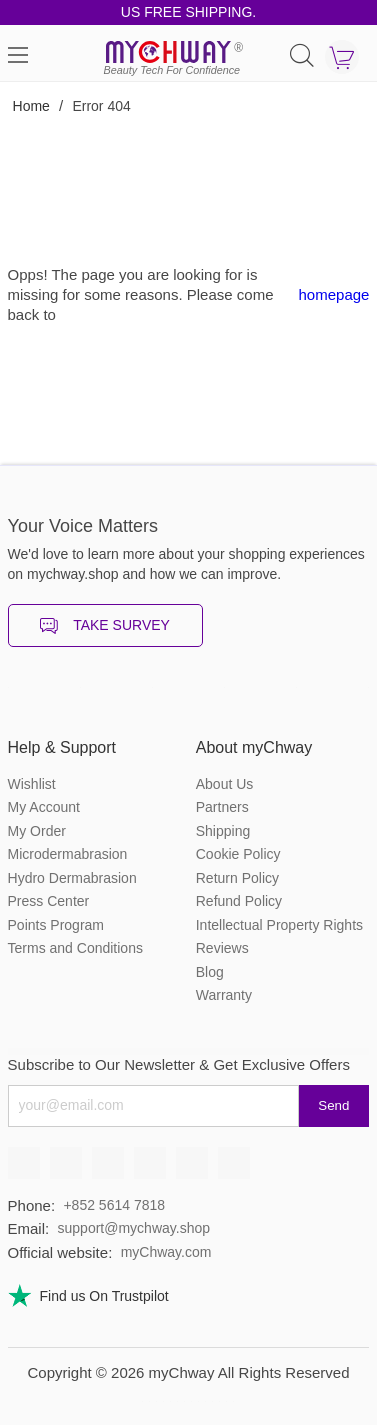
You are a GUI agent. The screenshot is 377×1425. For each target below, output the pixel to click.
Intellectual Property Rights (279, 925)
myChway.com (166, 1252)
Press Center (49, 901)
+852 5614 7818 (114, 1205)
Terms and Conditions (75, 948)
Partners (222, 807)
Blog (210, 972)
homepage (334, 294)
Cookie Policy (238, 854)
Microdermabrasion (68, 854)
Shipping (223, 831)
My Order (37, 831)
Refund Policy (239, 901)
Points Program (56, 925)
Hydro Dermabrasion (72, 878)
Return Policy (237, 878)
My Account (44, 807)
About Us (225, 784)
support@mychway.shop (134, 1228)
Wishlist (32, 784)
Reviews (222, 948)
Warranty (224, 995)
